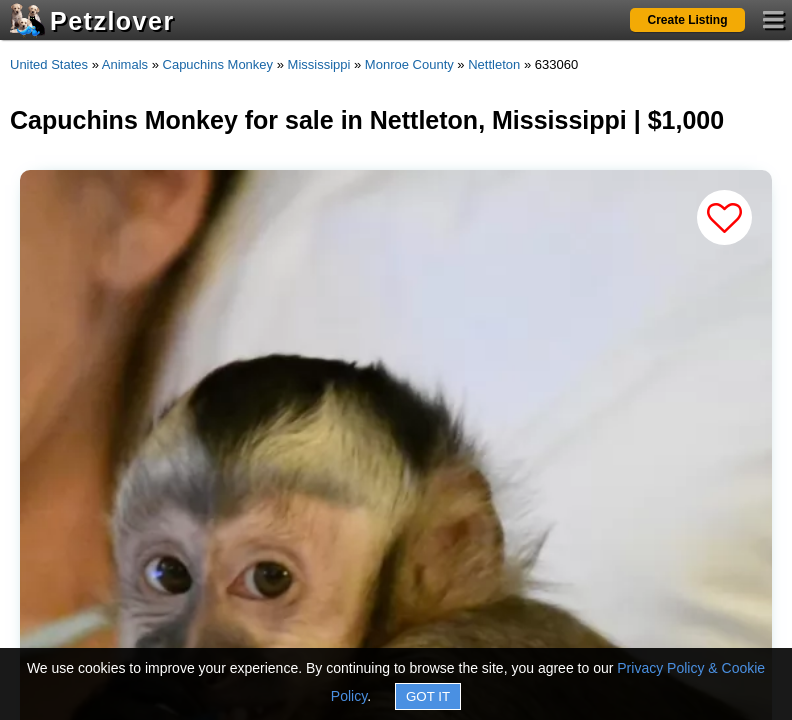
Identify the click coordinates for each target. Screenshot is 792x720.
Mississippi (319, 64)
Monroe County (409, 64)
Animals (125, 64)
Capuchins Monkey (218, 64)
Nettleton (494, 64)
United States (49, 64)
